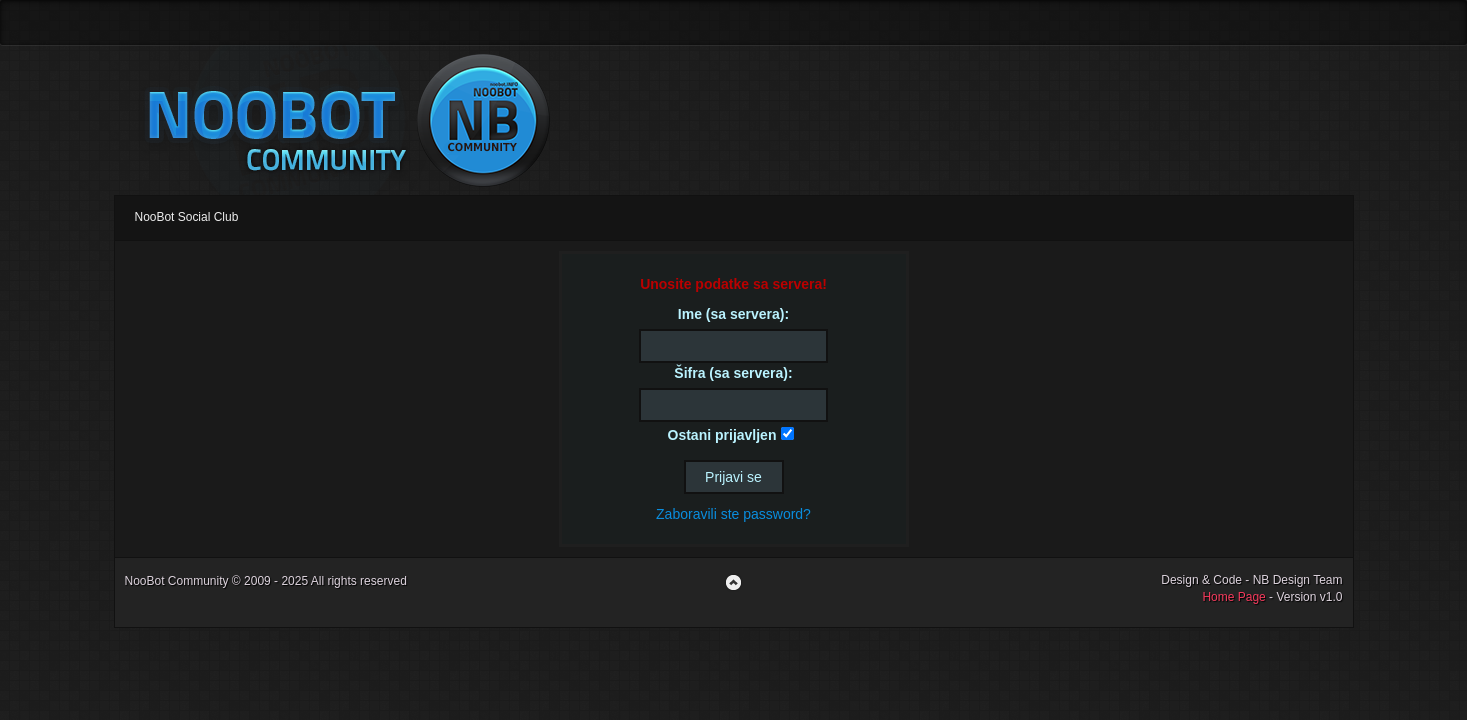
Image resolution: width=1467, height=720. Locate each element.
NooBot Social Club (187, 217)
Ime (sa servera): (733, 314)
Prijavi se (733, 477)
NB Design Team (1298, 580)
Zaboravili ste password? (733, 514)
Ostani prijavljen (722, 435)
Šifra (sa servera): (733, 373)
